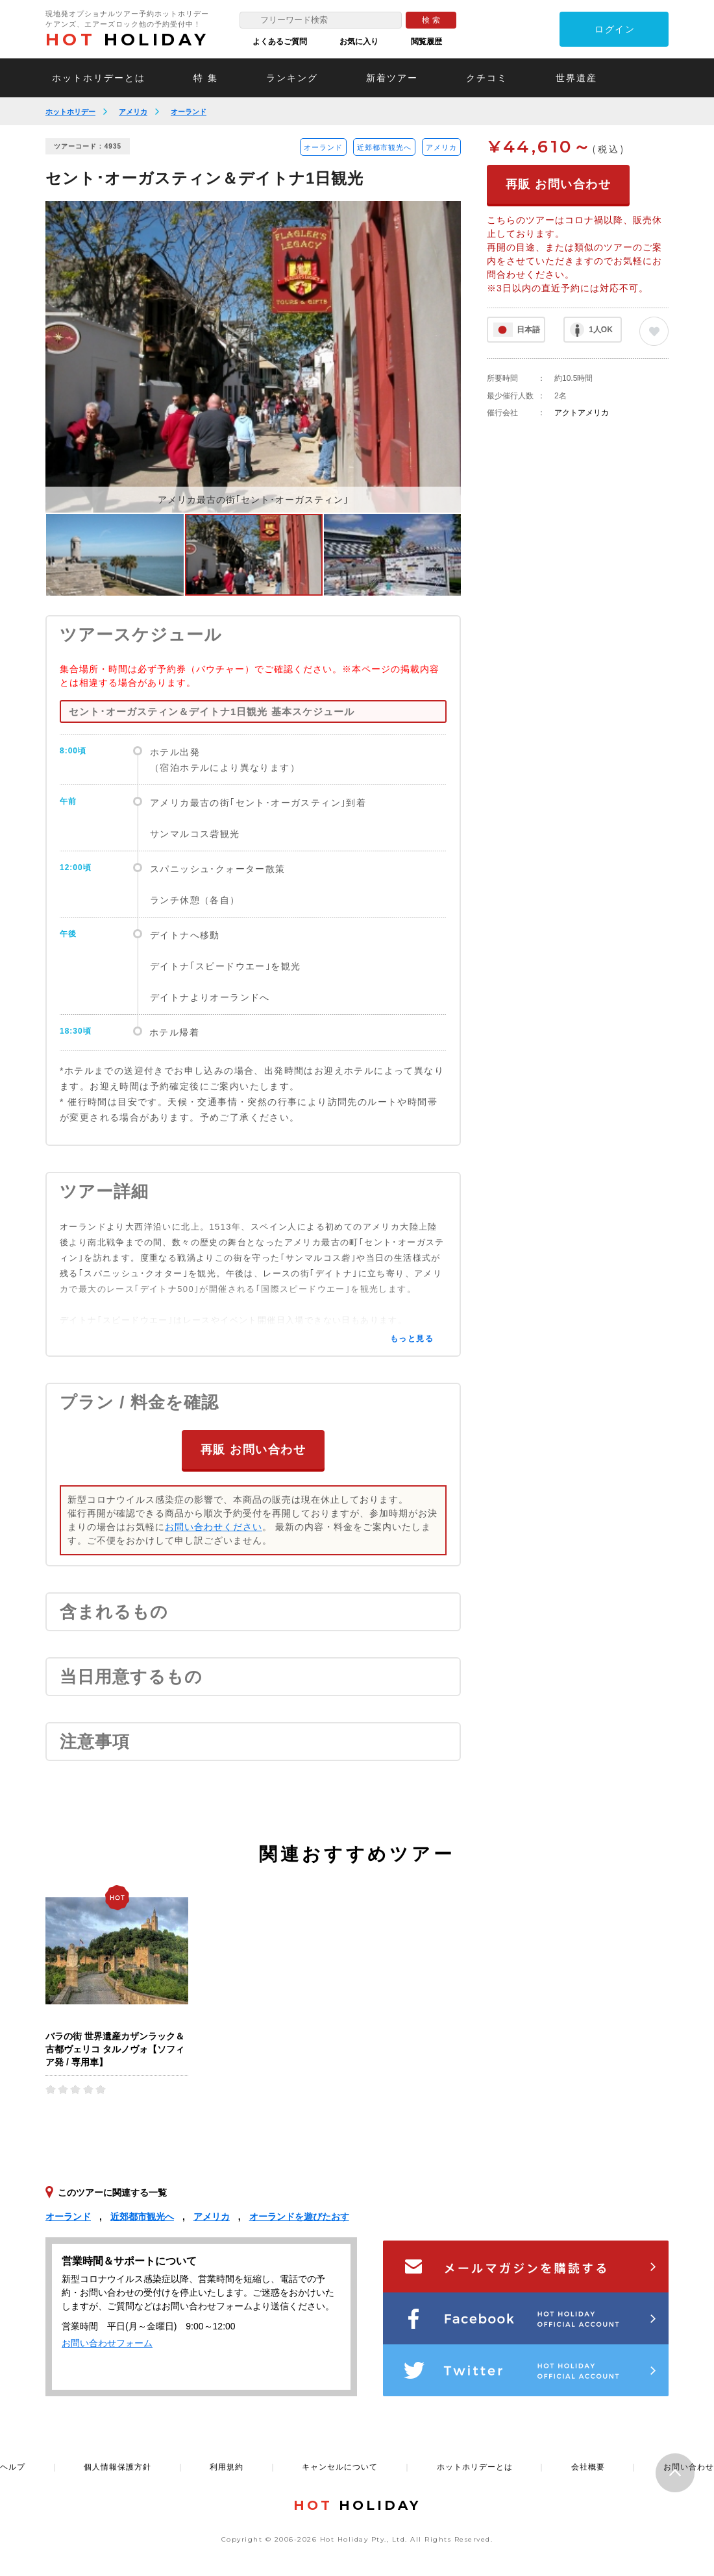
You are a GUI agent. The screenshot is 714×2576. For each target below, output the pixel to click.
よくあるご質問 (279, 41)
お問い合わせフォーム (107, 2342)
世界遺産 (576, 78)
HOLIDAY (127, 39)
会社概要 (588, 2466)
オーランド (188, 111)
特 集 (205, 78)
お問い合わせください (213, 1526)
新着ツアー (392, 78)
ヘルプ (12, 2466)
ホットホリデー (70, 111)
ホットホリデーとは (98, 78)
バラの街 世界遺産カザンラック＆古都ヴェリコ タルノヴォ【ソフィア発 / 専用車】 (114, 2048)
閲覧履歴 (426, 41)
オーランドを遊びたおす (299, 2216)
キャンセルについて (340, 2466)
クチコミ (487, 78)
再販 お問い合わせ (253, 1448)
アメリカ (133, 111)
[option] (253, 357)
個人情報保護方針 (117, 2466)
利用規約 (226, 2466)
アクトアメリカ (581, 412)
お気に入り (358, 41)
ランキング (292, 78)
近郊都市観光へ (384, 147)
